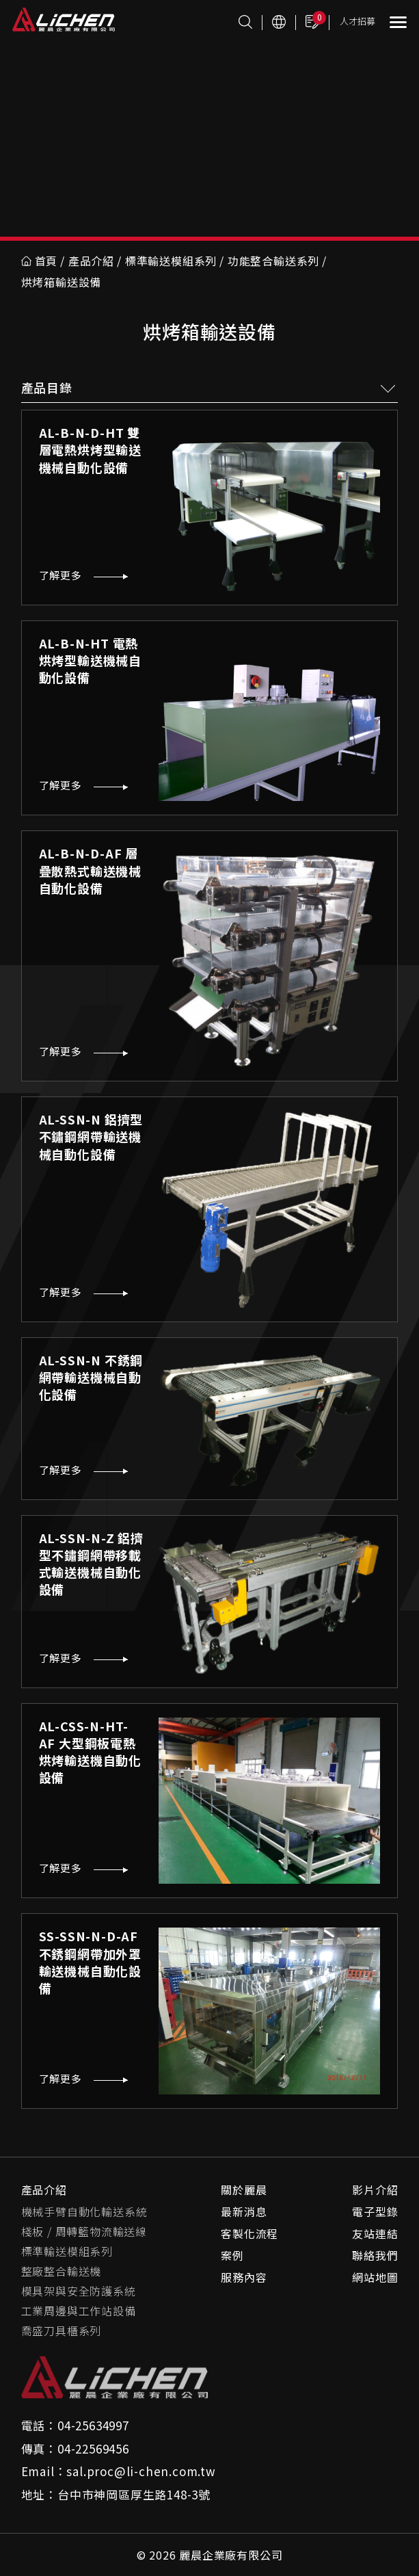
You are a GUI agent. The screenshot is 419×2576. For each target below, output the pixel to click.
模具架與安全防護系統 (78, 2291)
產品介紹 (91, 260)
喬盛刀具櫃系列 (61, 2330)
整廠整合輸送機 (61, 2271)
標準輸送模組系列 (171, 260)
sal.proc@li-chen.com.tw (140, 2471)
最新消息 (244, 2211)
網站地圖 (375, 2277)
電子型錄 (375, 2211)
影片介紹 (375, 2189)
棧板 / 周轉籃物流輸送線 (84, 2231)
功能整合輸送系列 (273, 260)
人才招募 (357, 20)
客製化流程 (249, 2233)
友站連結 (375, 2233)
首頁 (39, 260)
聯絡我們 (375, 2255)
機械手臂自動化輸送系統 (84, 2211)
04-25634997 (93, 2425)
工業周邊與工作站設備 (78, 2310)
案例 (232, 2255)
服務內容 (244, 2277)
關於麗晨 (244, 2189)
